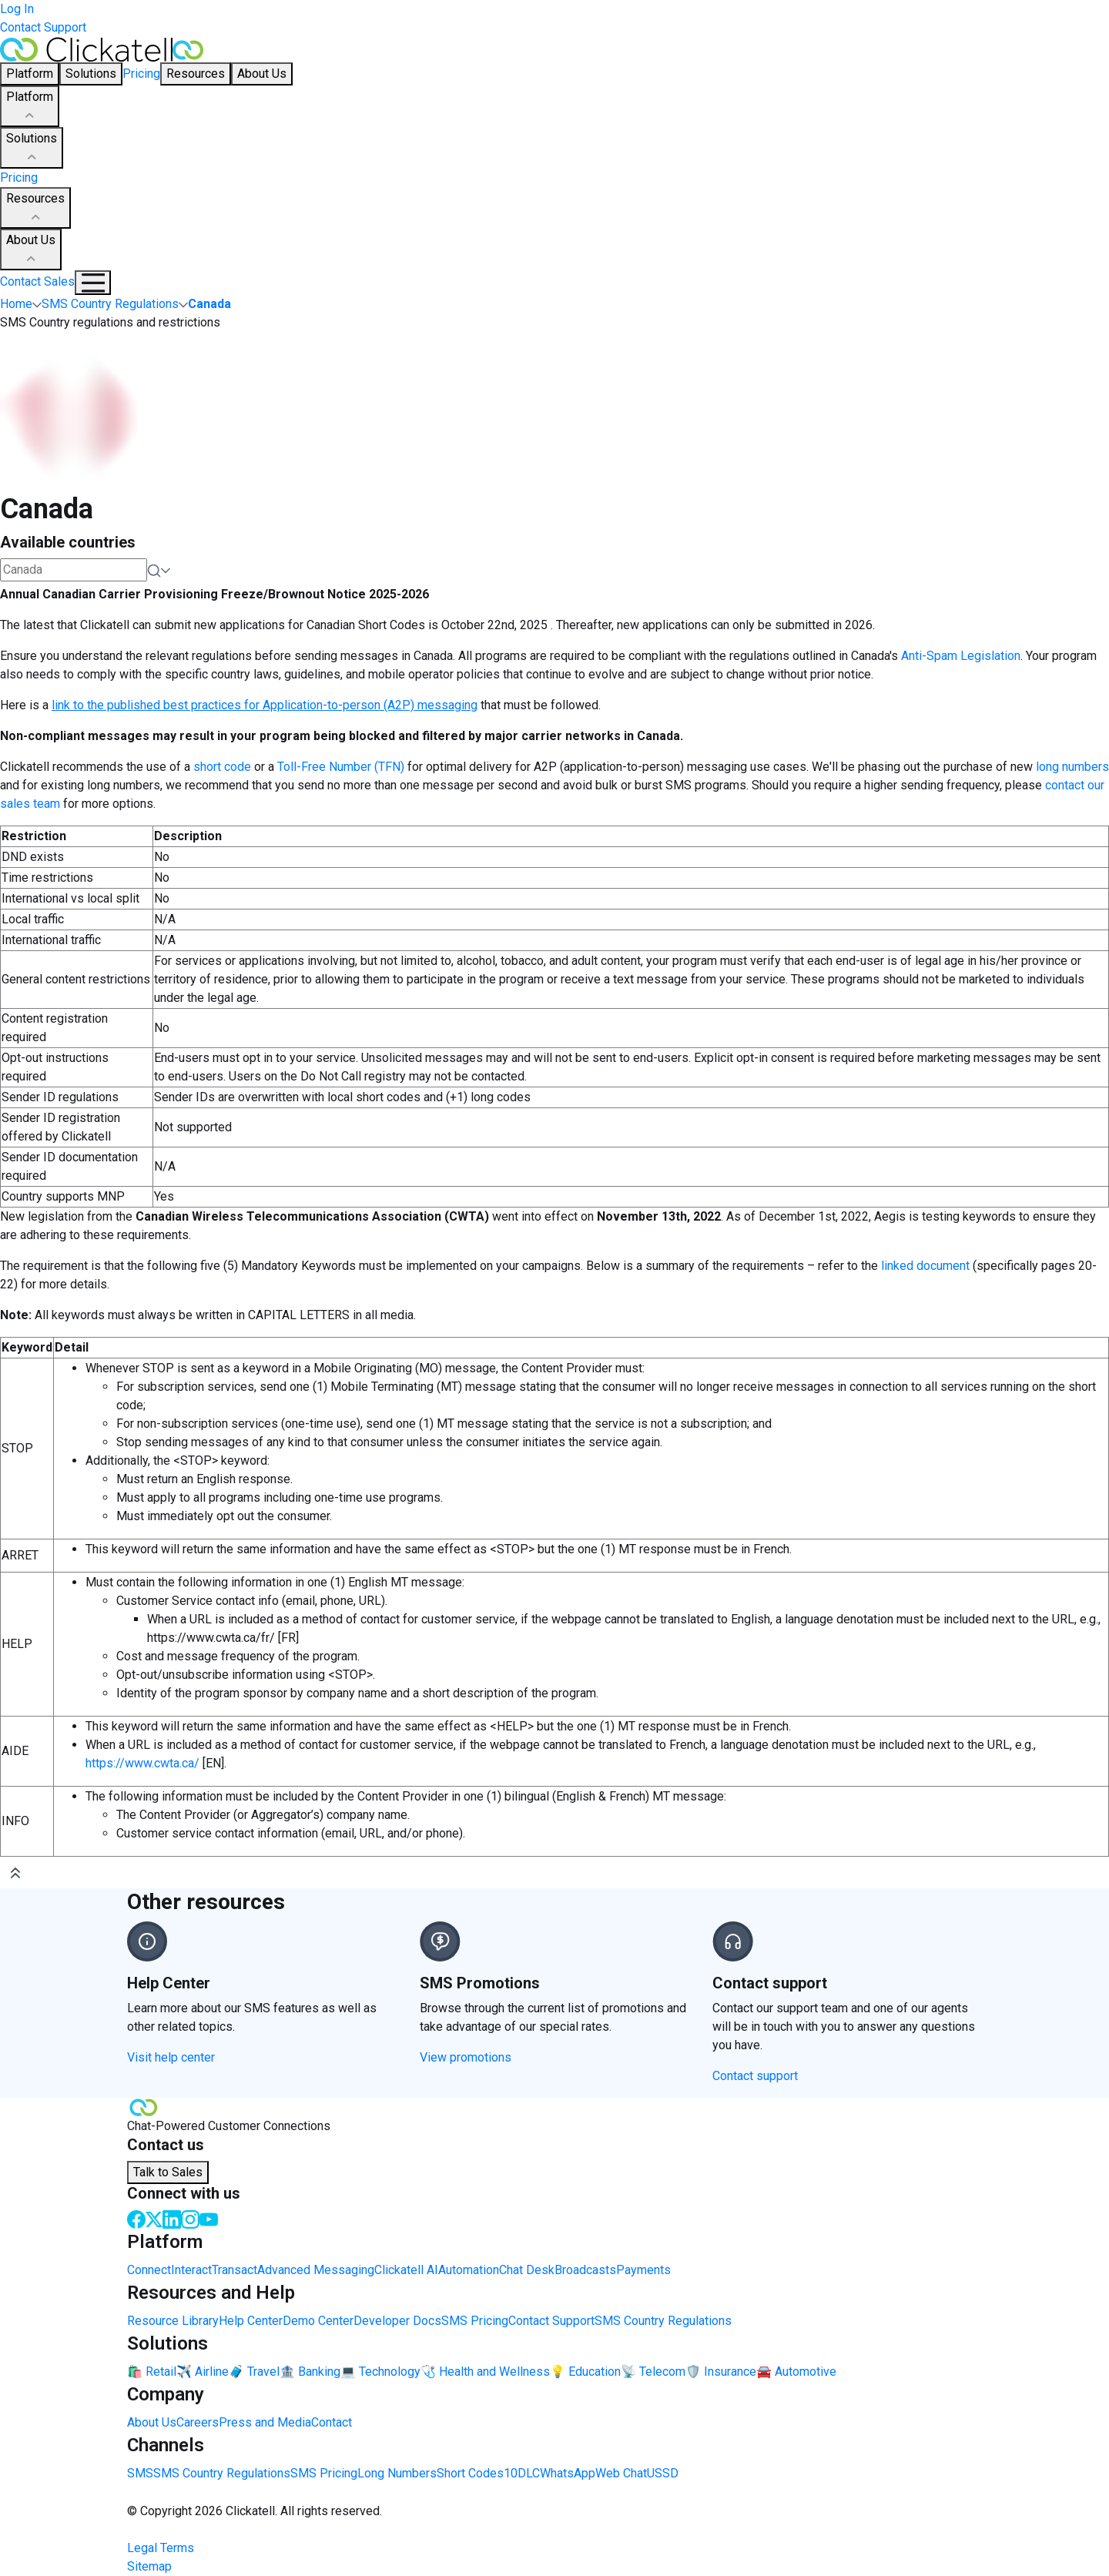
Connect (149, 2270)
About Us (30, 250)
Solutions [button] (90, 73)
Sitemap (149, 2566)
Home (16, 303)
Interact (191, 2270)
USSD (662, 2473)
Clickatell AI (406, 2270)
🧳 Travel (254, 2371)
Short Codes (470, 2473)
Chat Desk (526, 2270)
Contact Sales (37, 281)
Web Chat (621, 2473)
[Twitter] (154, 2218)
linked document (925, 1265)
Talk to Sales (168, 2172)
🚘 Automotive (796, 2371)
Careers (197, 2422)
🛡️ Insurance (720, 2371)
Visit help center (171, 2057)
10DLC (522, 2473)
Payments (643, 2270)
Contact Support (43, 27)
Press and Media (265, 2422)
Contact (331, 2422)
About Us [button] (261, 73)
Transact (234, 2270)
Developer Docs (397, 2320)
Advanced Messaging (315, 2270)
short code (222, 766)
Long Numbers (397, 2473)
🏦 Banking (310, 2371)
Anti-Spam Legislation (960, 655)
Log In (17, 9)
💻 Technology (380, 2371)
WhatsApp (567, 2473)
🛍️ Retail (151, 2371)
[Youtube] (208, 2218)
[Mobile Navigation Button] (93, 282)
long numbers (1072, 766)
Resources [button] (195, 73)
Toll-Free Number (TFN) (340, 766)
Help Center (251, 2320)
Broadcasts (585, 2270)
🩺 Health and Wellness (485, 2371)
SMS (140, 2473)
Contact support (755, 2076)
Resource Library (173, 2320)
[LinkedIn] (171, 2218)
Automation (468, 2270)
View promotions (465, 2057)
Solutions (31, 148)
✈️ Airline (202, 2371)
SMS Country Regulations (663, 2320)
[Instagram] (190, 2218)
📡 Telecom (653, 2371)
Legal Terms (160, 2548)
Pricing (141, 73)
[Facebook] (136, 2218)
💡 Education (585, 2371)
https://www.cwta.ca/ (142, 1763)
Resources (35, 208)
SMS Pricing (474, 2320)
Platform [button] (29, 73)
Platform (29, 107)
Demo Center (318, 2320)
